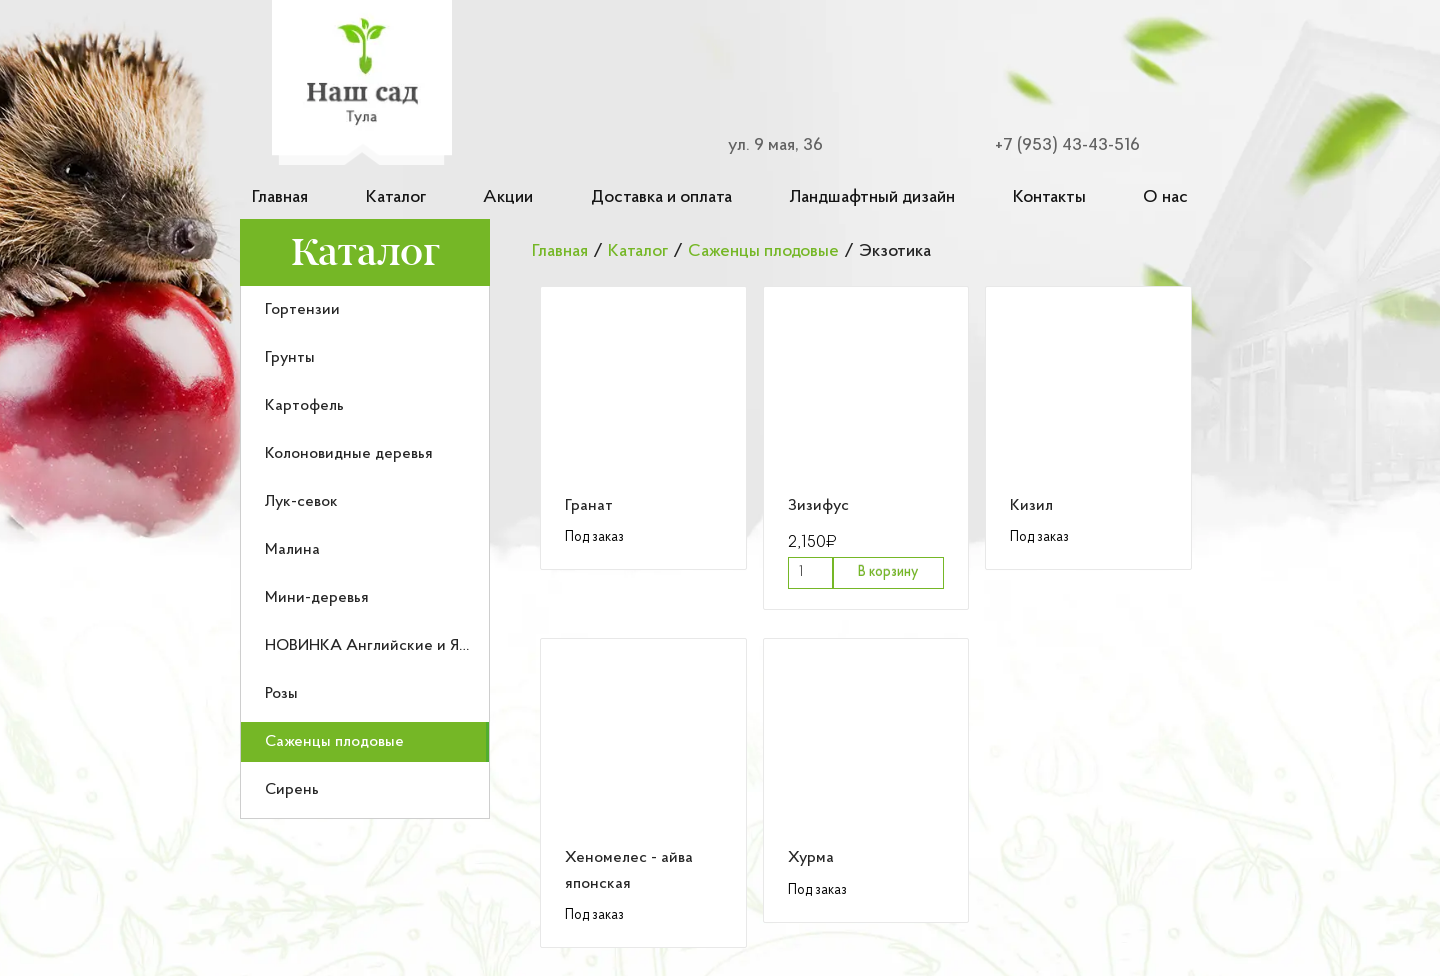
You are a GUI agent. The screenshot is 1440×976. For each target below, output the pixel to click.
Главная (280, 197)
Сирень (292, 790)
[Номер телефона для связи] (1056, 145)
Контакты (1049, 197)
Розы (281, 694)
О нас (1165, 197)
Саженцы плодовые (334, 742)
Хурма (811, 858)
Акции (508, 197)
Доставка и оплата (661, 197)
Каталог (396, 197)
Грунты (290, 358)
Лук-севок (301, 502)
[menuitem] (365, 310)
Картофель (304, 406)
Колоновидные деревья (349, 454)
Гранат (589, 506)
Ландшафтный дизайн (872, 197)
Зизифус (818, 506)
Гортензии (302, 310)
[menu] (365, 552)
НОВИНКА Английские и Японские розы (411, 646)
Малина (292, 550)
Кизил (1031, 506)
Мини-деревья (317, 598)
